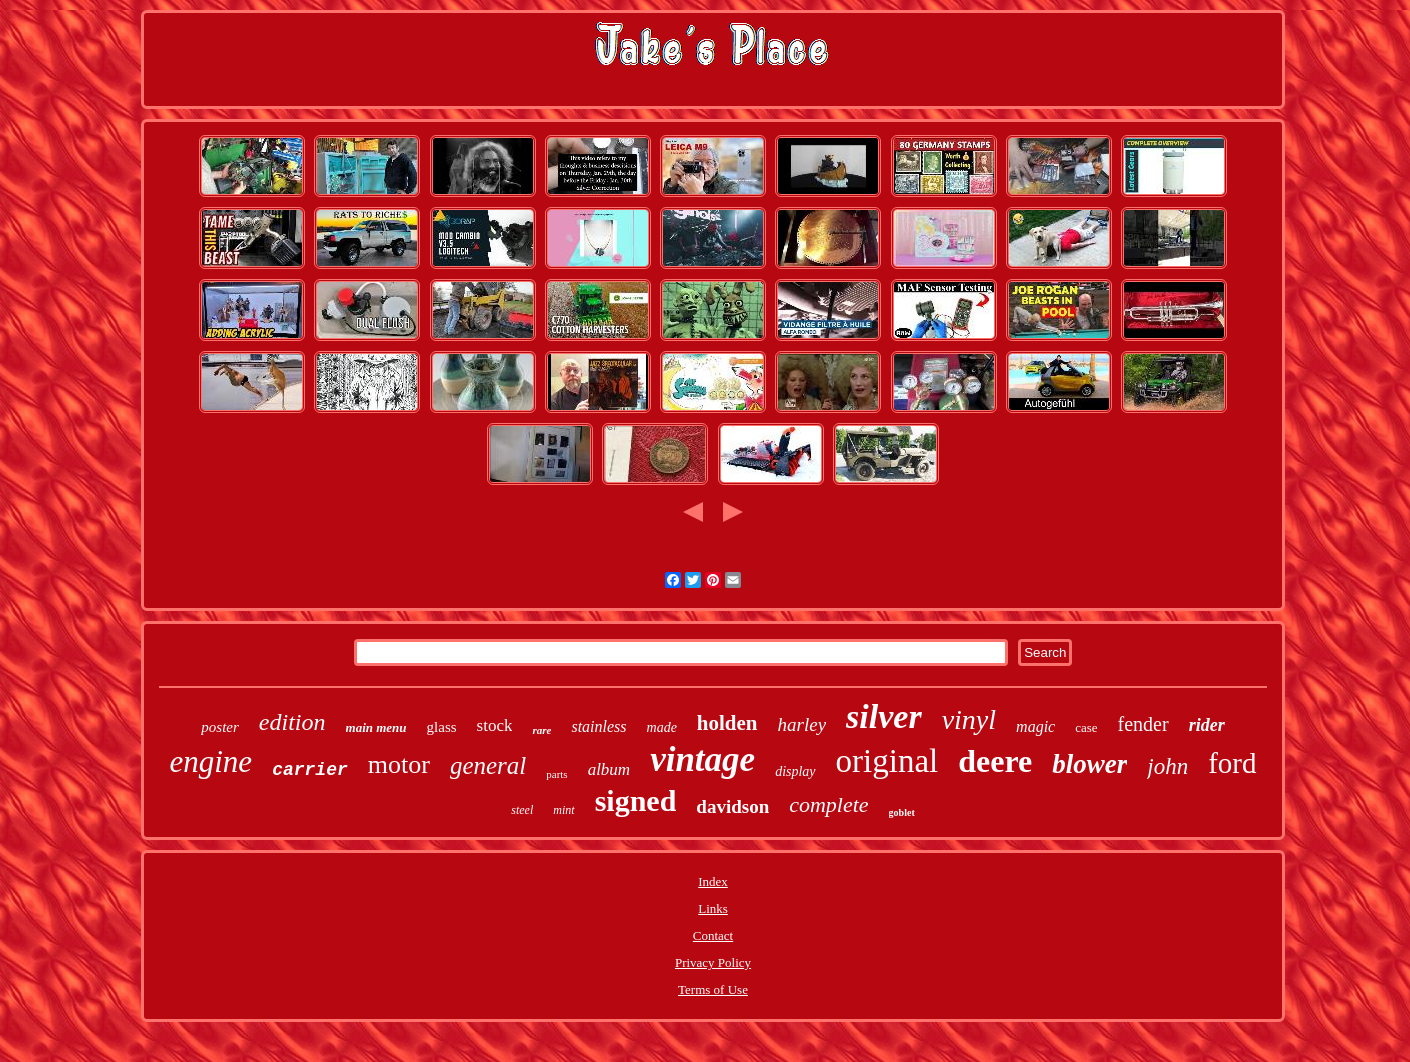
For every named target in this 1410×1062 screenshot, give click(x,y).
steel (522, 810)
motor (399, 764)
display (795, 771)
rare (541, 730)
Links (713, 908)
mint (563, 810)
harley (802, 724)
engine (211, 761)
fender (1143, 724)
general (488, 765)
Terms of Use (713, 989)
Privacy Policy (713, 962)
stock (495, 725)
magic (1035, 726)
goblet (902, 812)
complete (828, 804)
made (662, 727)
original (887, 761)
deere (995, 761)
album (609, 769)
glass (442, 727)
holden (727, 723)
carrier (310, 770)
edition (292, 722)
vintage (702, 759)
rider (1207, 725)
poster (220, 727)
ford (1232, 763)
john (1167, 766)
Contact (713, 935)
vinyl (969, 719)
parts (556, 774)
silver (884, 716)
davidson (732, 806)
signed (636, 800)
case (1086, 727)
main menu (376, 727)
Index (713, 881)
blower (1089, 764)
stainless (598, 726)
